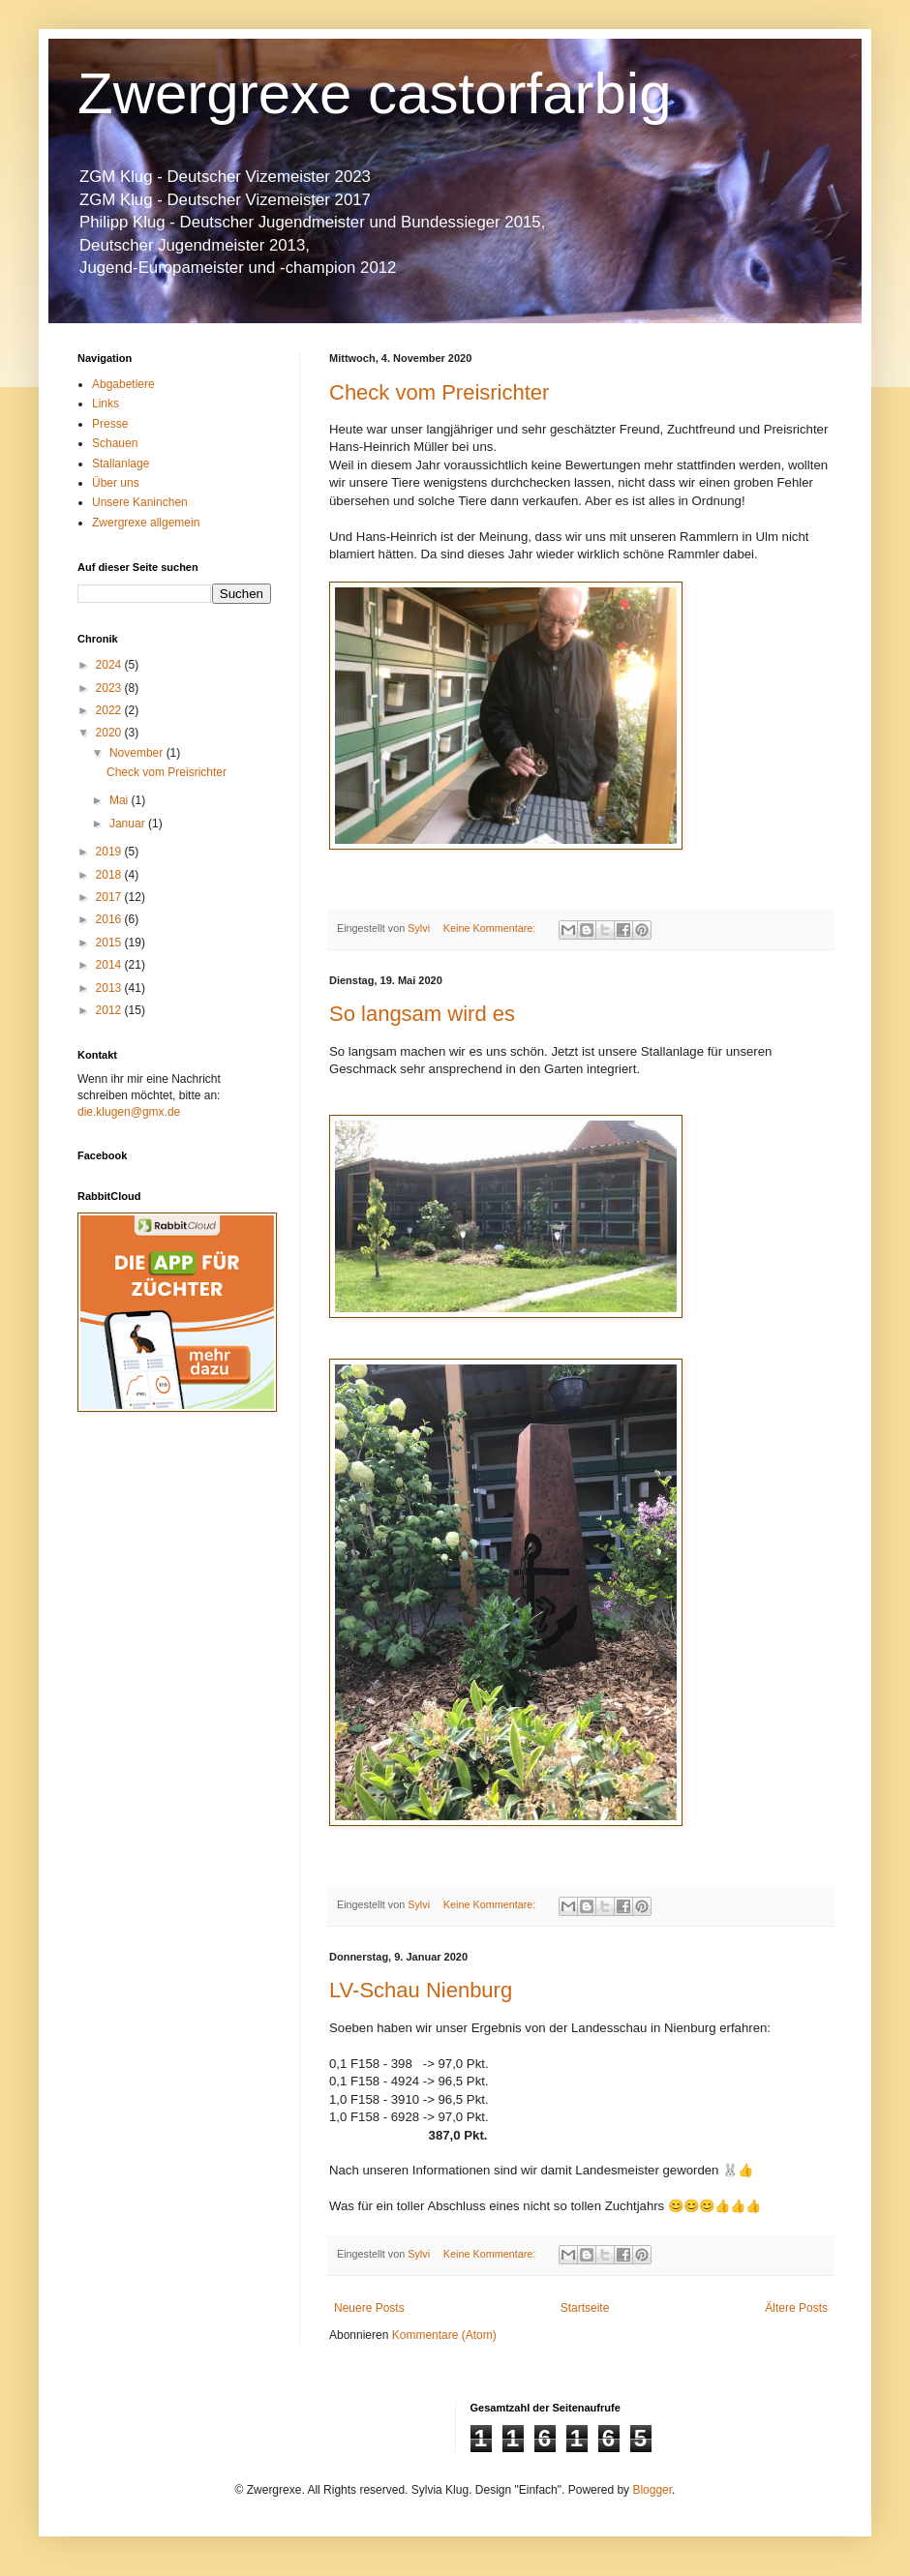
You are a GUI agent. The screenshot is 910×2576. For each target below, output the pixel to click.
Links (105, 403)
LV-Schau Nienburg (420, 1990)
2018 (110, 875)
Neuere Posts (369, 2308)
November (138, 753)
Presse (110, 424)
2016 (110, 919)
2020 (110, 732)
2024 (110, 665)
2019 (110, 851)
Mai (120, 800)
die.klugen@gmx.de (128, 1112)
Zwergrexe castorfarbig (374, 93)
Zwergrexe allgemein (145, 522)
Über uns (115, 483)
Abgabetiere (123, 384)
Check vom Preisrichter (439, 392)
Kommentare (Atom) (444, 2335)
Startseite (585, 2308)
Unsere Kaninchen (140, 502)
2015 (110, 942)
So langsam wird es (422, 1014)
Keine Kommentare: (490, 928)
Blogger (652, 2490)
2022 (110, 710)
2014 (110, 965)
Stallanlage (120, 463)
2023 (110, 688)
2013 (110, 988)
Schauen (114, 443)
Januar (128, 823)
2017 (110, 897)
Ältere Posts (796, 2308)
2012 (110, 1010)
